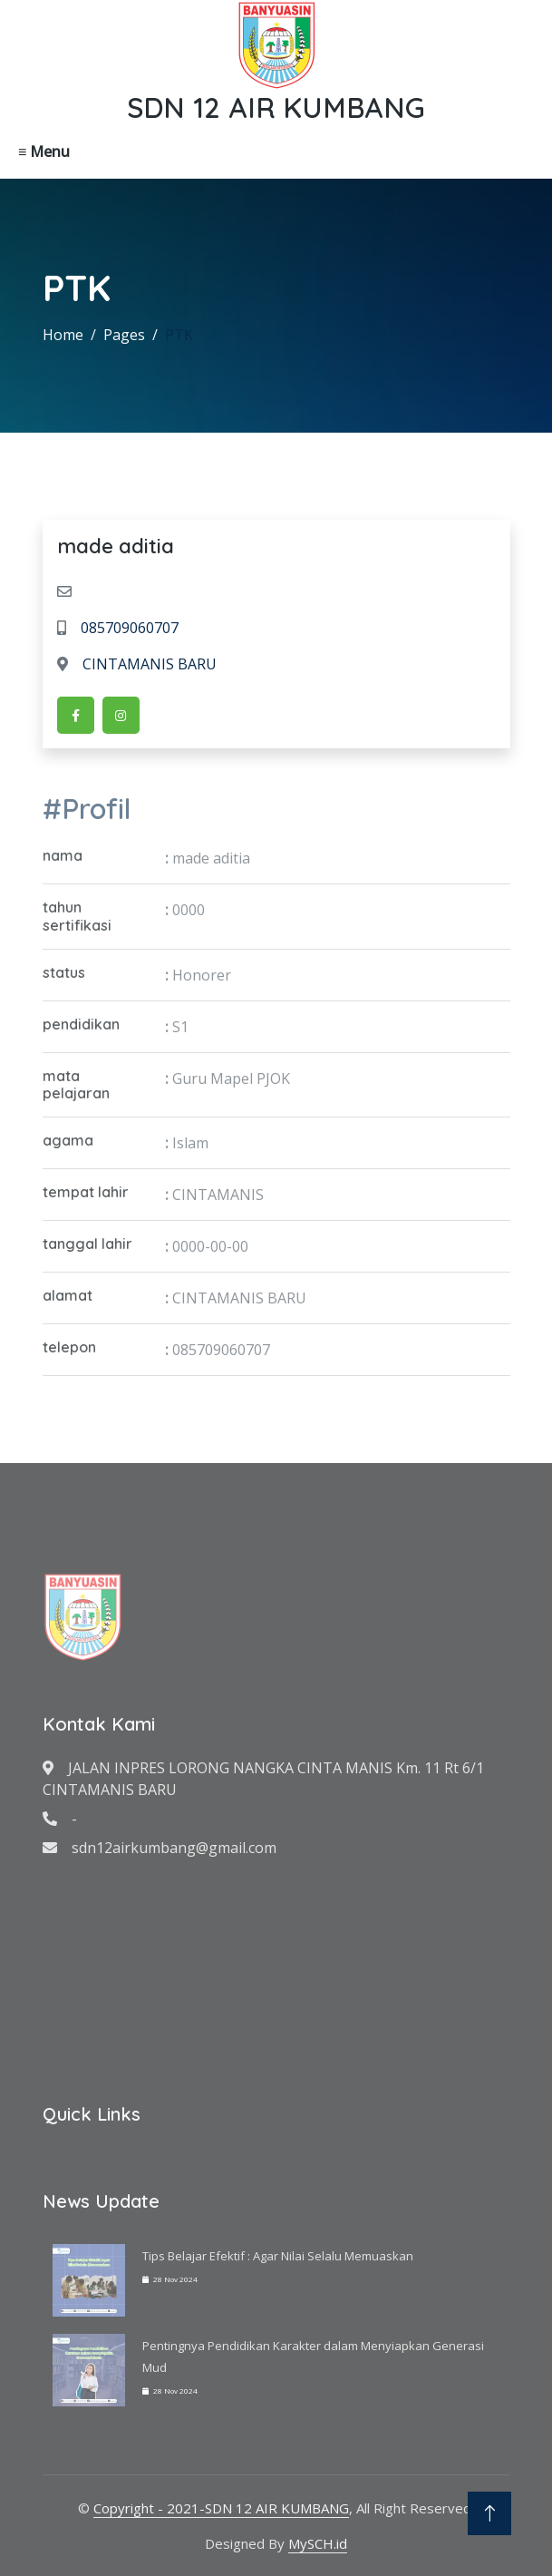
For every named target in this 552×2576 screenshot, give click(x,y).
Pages (124, 335)
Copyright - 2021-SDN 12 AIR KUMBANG (221, 2508)
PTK (179, 335)
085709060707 (118, 628)
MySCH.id (317, 2543)
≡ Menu (44, 151)
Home (63, 335)
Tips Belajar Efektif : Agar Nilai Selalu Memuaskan (277, 2256)
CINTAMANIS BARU (137, 664)
